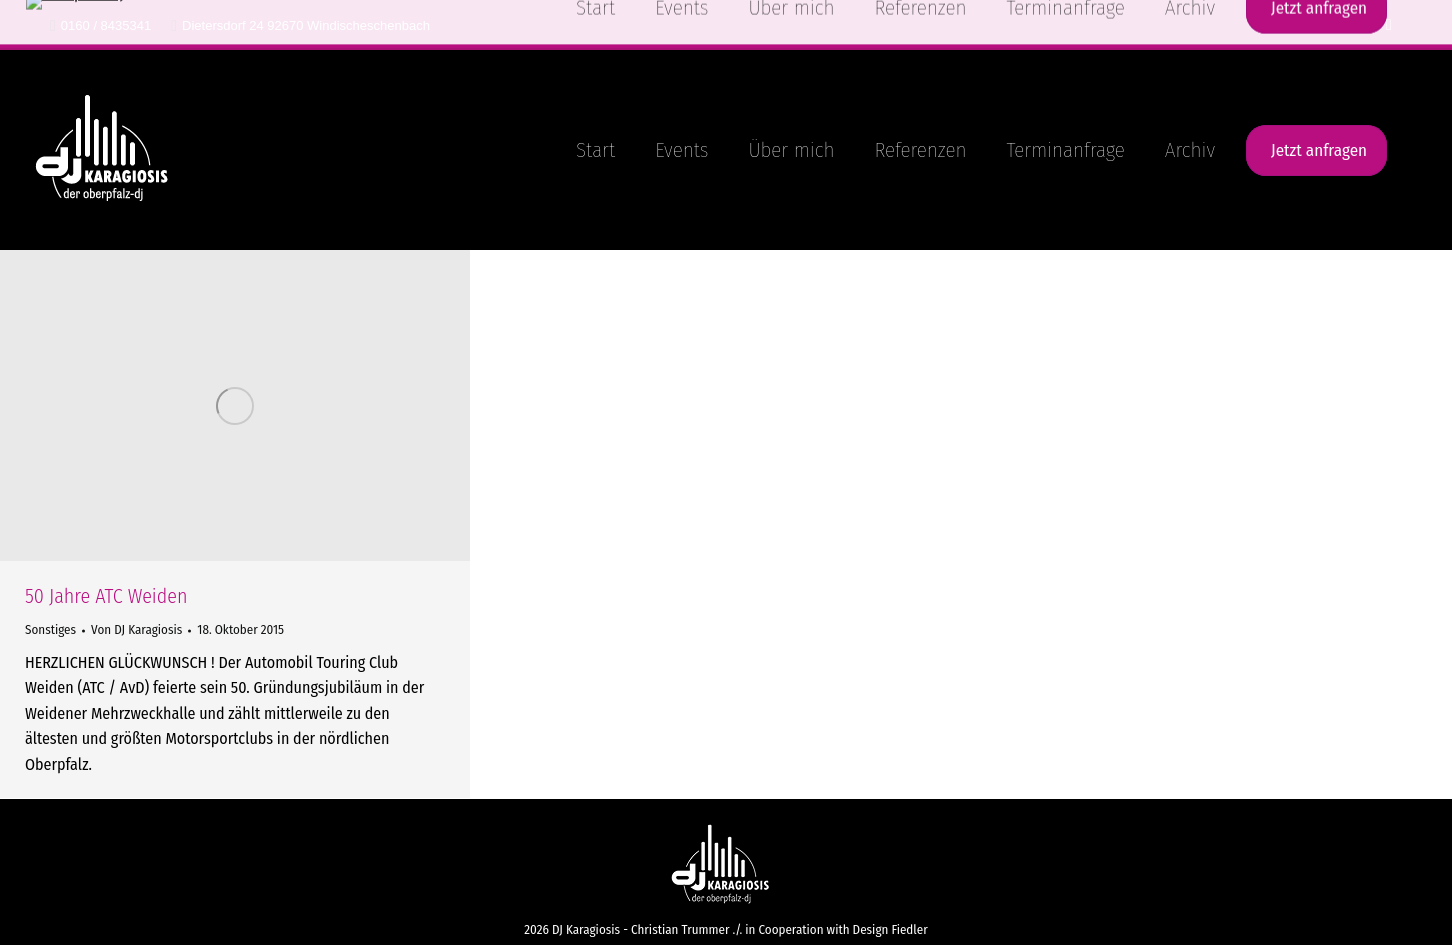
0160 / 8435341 (100, 25)
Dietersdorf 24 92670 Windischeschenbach (300, 25)
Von (136, 629)
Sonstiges (50, 629)
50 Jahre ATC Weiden (106, 596)
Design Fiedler (890, 929)
